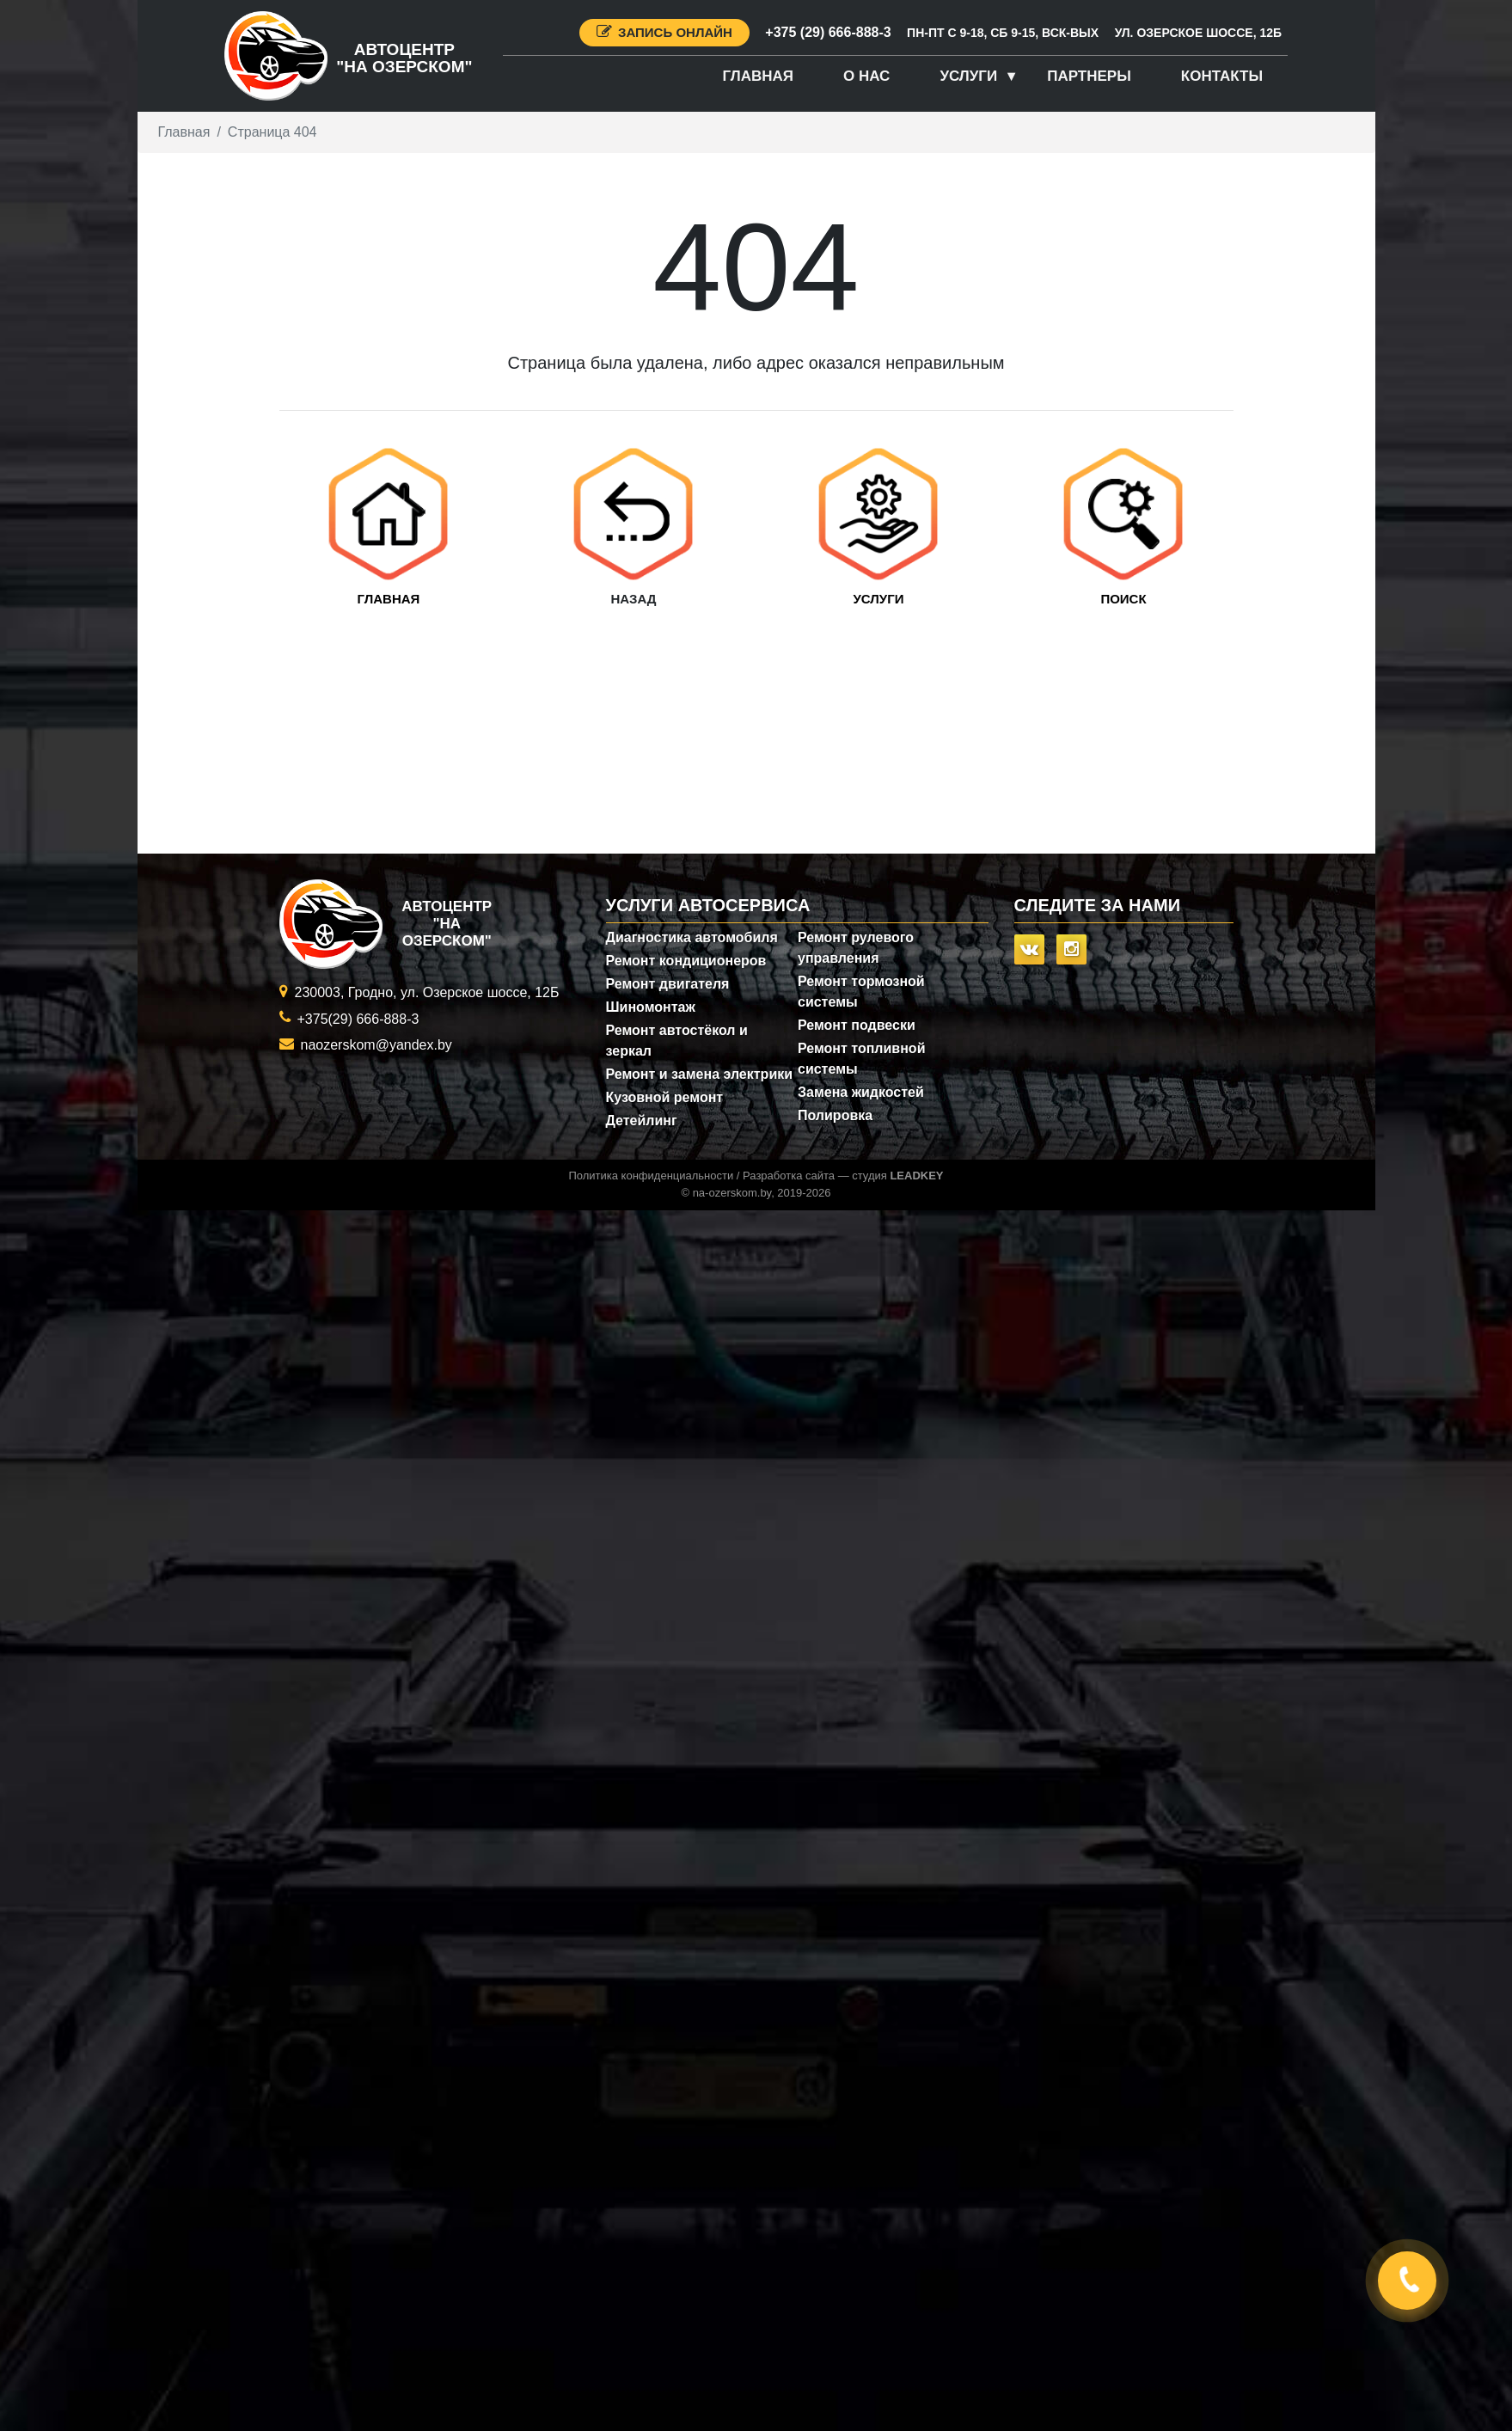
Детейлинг (641, 1120)
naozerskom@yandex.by (376, 1045)
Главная (758, 76)
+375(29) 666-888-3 (358, 1019)
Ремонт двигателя (668, 984)
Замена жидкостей (861, 1092)
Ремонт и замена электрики (699, 1074)
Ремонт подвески (856, 1025)
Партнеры (1089, 76)
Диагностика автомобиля (692, 937)
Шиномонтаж (650, 1007)
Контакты (1222, 76)
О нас (866, 76)
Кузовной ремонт (665, 1097)
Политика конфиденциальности (650, 1175)
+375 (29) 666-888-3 (828, 32)
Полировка (835, 1115)
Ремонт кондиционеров (686, 960)
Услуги (968, 76)
